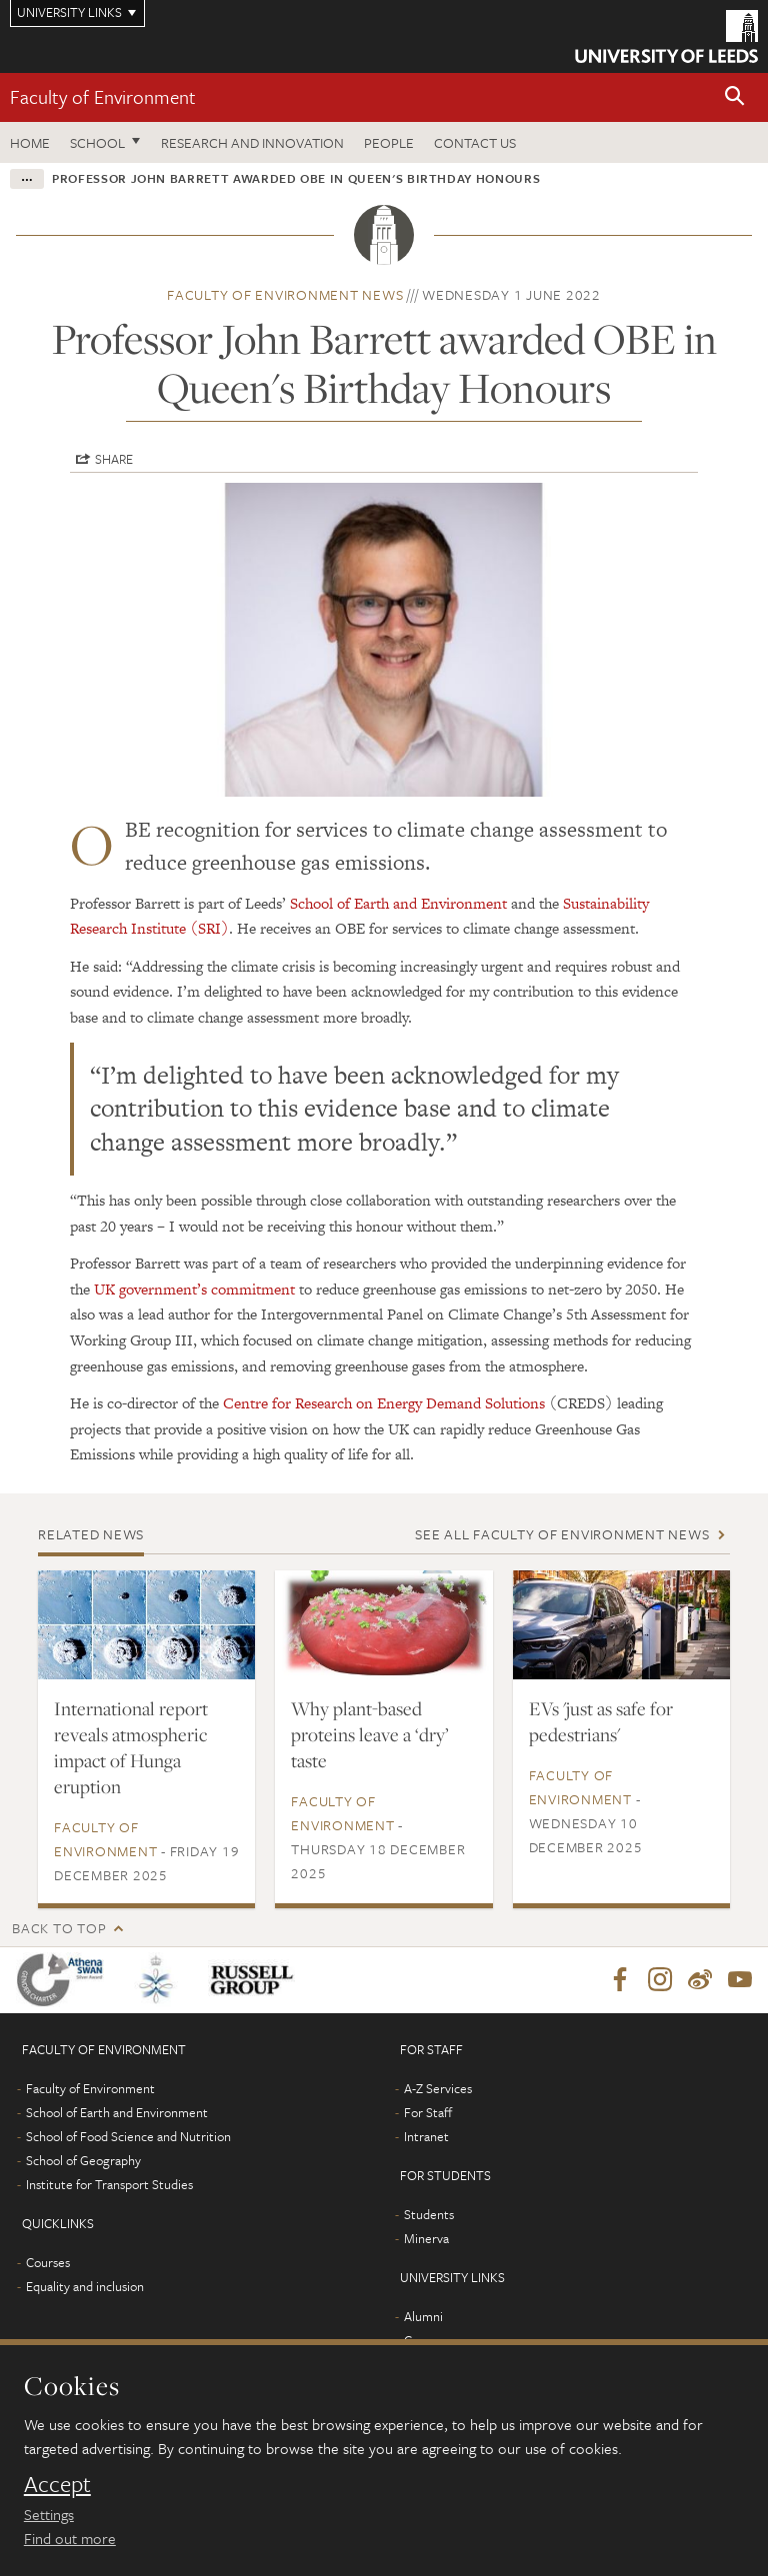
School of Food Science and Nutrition (128, 2136)
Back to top (59, 1927)
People (389, 142)
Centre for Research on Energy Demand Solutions (384, 1402)
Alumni (423, 2316)
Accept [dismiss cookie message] (57, 2484)
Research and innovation (252, 142)
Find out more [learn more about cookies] (70, 2538)
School (97, 142)
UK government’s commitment (194, 1289)
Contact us (475, 142)
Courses (48, 2262)
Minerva (426, 2238)
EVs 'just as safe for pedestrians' (601, 1721)
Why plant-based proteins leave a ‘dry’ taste (370, 1734)
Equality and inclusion (85, 2286)
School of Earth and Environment (398, 903)
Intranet (426, 2136)
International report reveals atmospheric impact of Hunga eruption (131, 1747)
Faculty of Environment (103, 96)
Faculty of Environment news (285, 294)
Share (114, 459)
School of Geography (83, 2160)
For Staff (428, 2112)
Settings (49, 2514)
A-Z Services (438, 2088)
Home (30, 142)
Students (429, 2214)
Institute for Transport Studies (109, 2184)
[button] (735, 97)
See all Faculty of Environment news (562, 1533)
